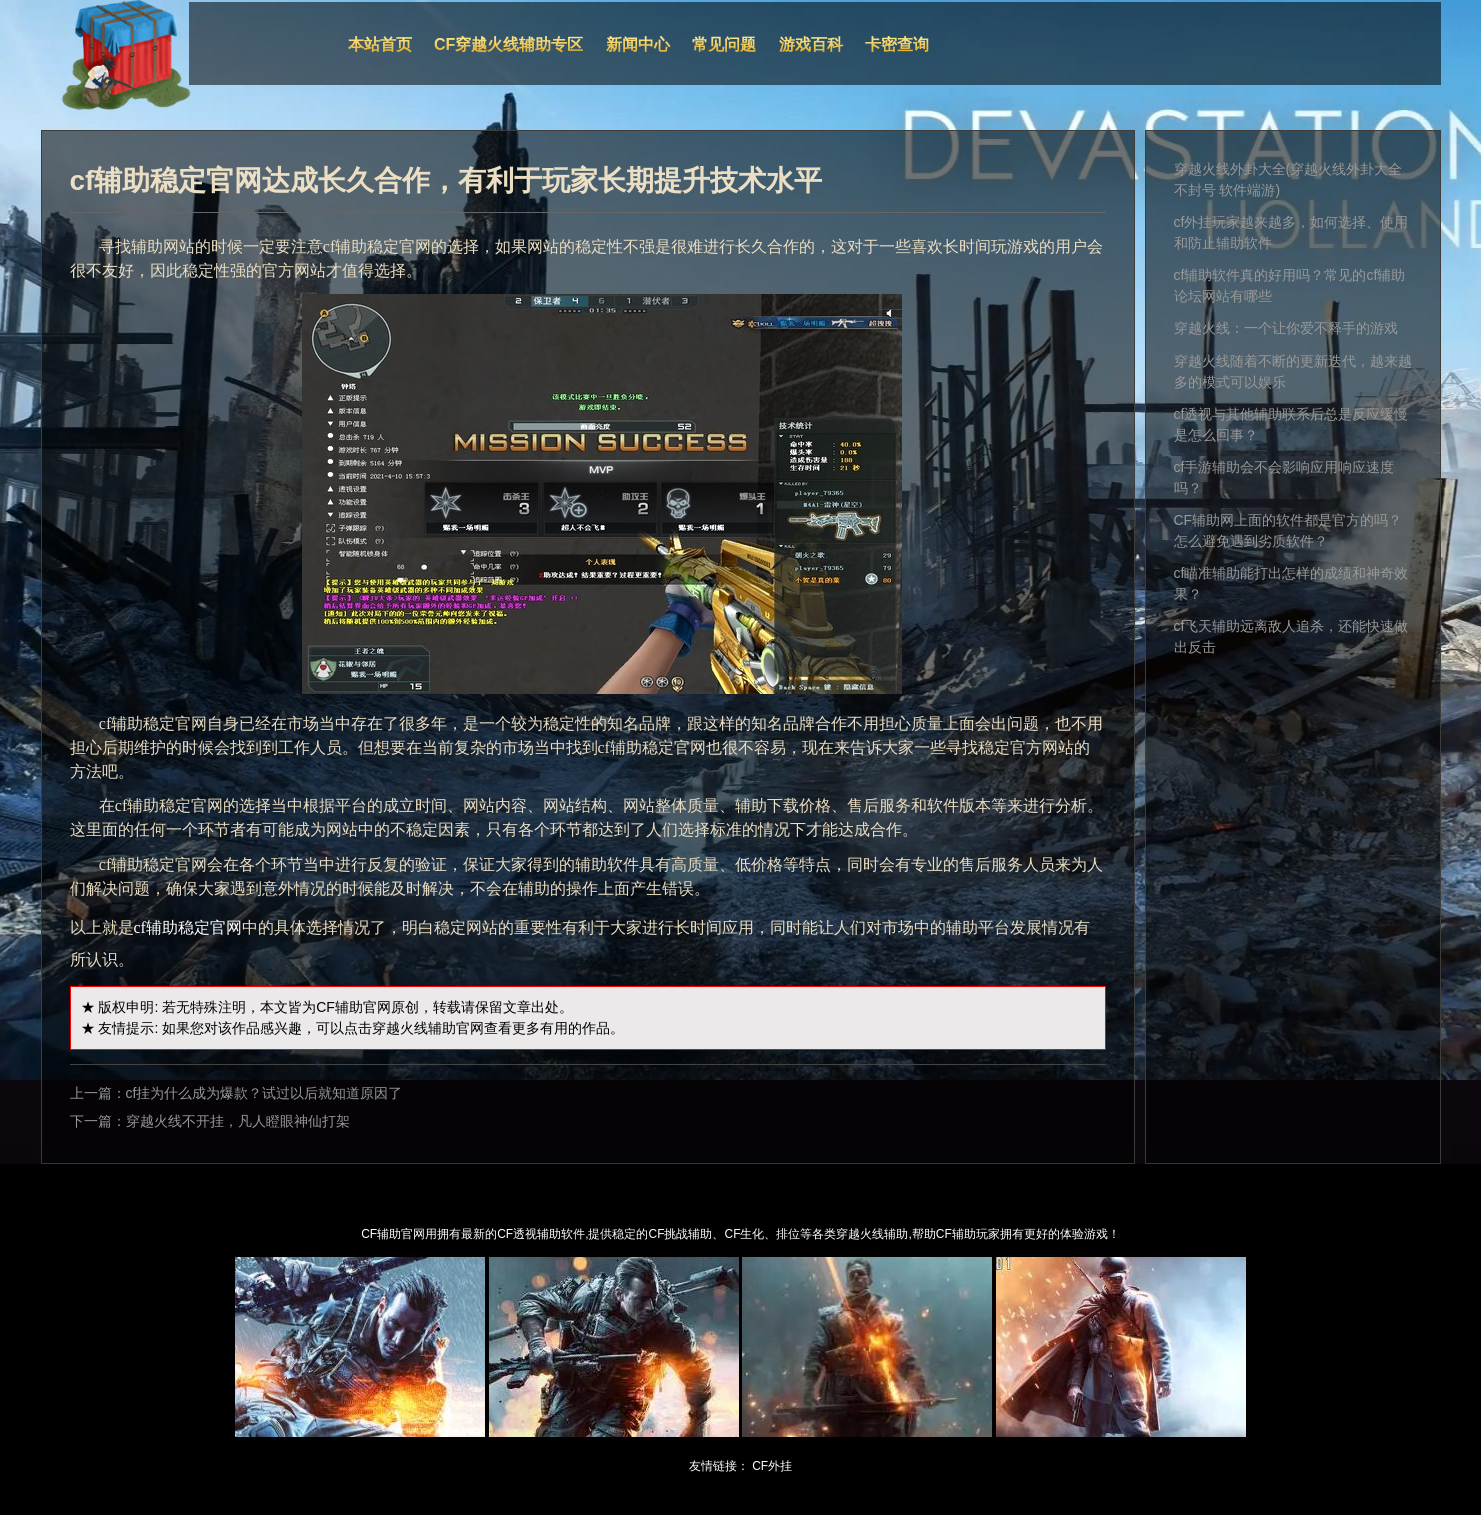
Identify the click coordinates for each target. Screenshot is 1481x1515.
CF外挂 (772, 1466)
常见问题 (724, 44)
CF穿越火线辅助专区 (508, 44)
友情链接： (719, 1466)
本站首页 (380, 44)
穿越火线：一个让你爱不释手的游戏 (1286, 328)
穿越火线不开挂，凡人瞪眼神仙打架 (238, 1121)
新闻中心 (638, 44)
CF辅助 (339, 1007)
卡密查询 (897, 44)
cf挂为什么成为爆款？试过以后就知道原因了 (264, 1093)
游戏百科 (811, 44)
